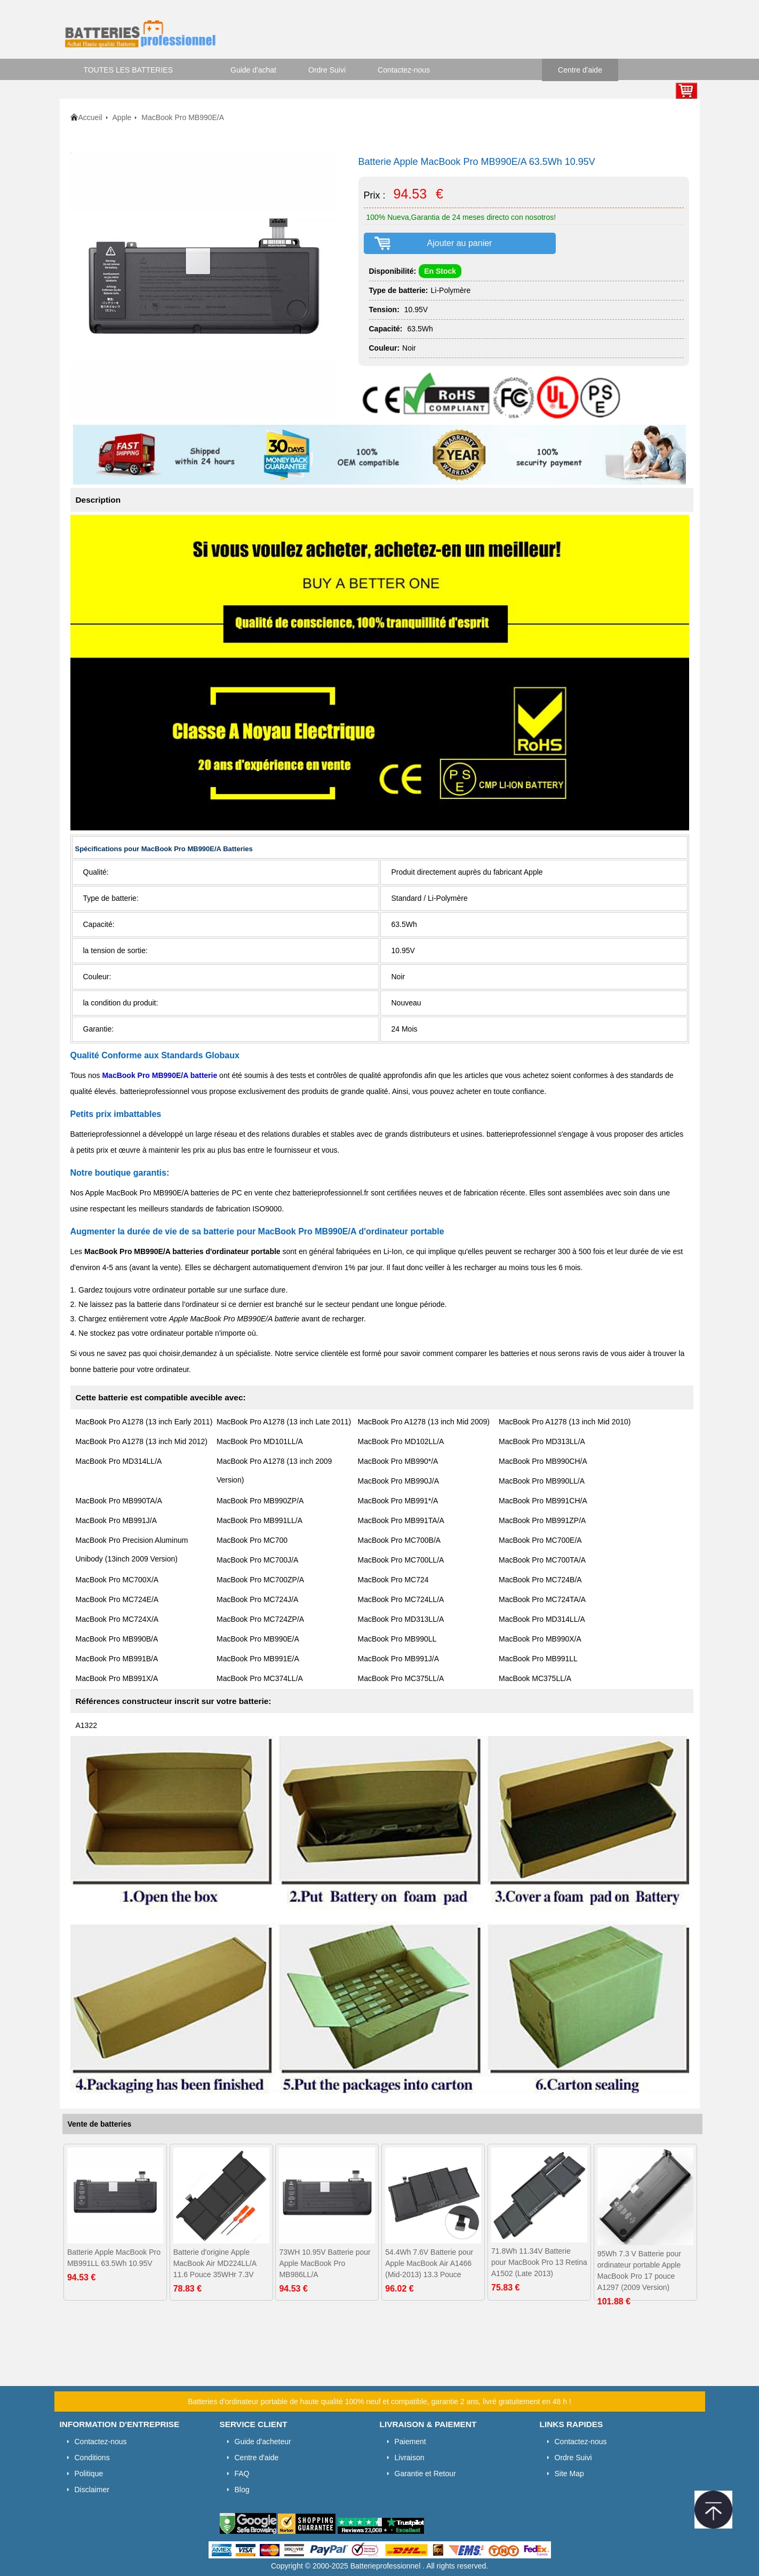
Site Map (569, 2473)
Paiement (410, 2441)
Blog (242, 2489)
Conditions (92, 2457)
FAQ (242, 2473)
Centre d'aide (580, 70)
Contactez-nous (404, 70)
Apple (122, 117)
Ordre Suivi (327, 70)
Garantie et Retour (425, 2473)
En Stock (440, 271)
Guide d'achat (253, 70)
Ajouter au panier (459, 243)
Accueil (90, 117)
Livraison (410, 2457)
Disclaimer (92, 2489)
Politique (89, 2473)
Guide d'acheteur (263, 2441)
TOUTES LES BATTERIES (128, 70)
